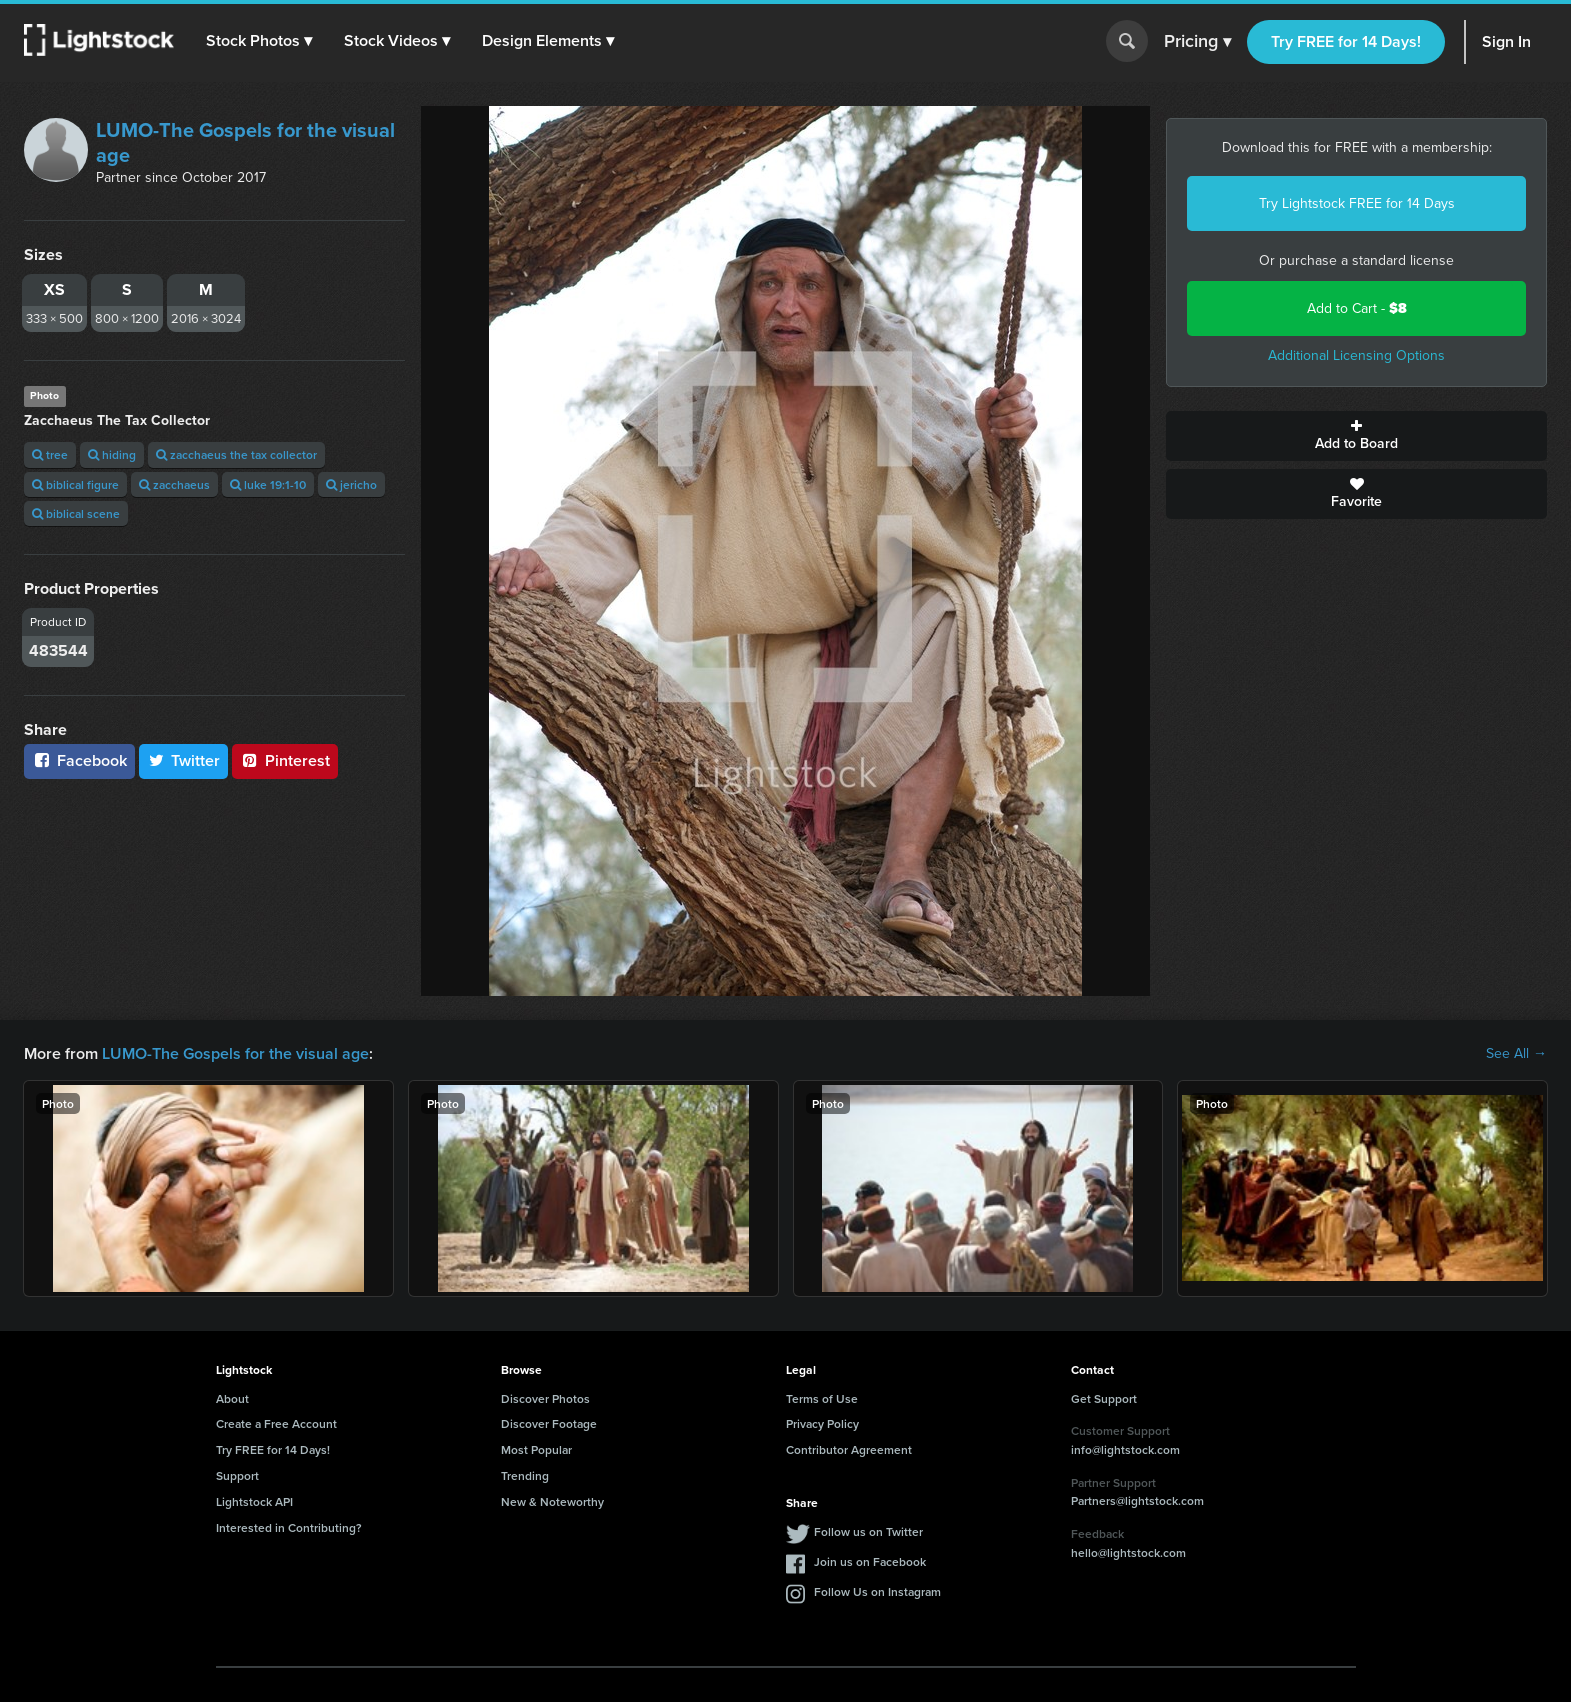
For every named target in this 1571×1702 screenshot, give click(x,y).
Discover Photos (545, 1398)
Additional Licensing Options (1356, 355)
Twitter (184, 760)
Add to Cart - (1357, 308)
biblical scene (76, 513)
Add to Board (1356, 436)
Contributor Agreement (849, 1449)
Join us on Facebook (870, 1561)
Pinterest (285, 760)
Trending (525, 1475)
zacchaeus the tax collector (236, 454)
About (232, 1398)
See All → (1516, 1054)
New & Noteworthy (552, 1501)
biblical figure (75, 484)
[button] (259, 41)
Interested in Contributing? (289, 1527)
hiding (112, 454)
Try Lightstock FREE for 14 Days (1357, 203)
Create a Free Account (276, 1423)
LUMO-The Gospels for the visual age (245, 142)
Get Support (1104, 1398)
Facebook (79, 760)
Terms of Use (822, 1398)
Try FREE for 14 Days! (1346, 41)
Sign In (1506, 41)
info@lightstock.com (1125, 1449)
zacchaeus (174, 484)
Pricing (1197, 42)
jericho (351, 484)
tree (50, 454)
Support (237, 1475)
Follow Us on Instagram (877, 1591)
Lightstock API (254, 1501)
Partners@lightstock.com (1137, 1500)
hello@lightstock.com (1128, 1552)
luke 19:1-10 (268, 484)
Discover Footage (549, 1423)
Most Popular (536, 1449)
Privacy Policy (822, 1423)
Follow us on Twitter (868, 1531)
